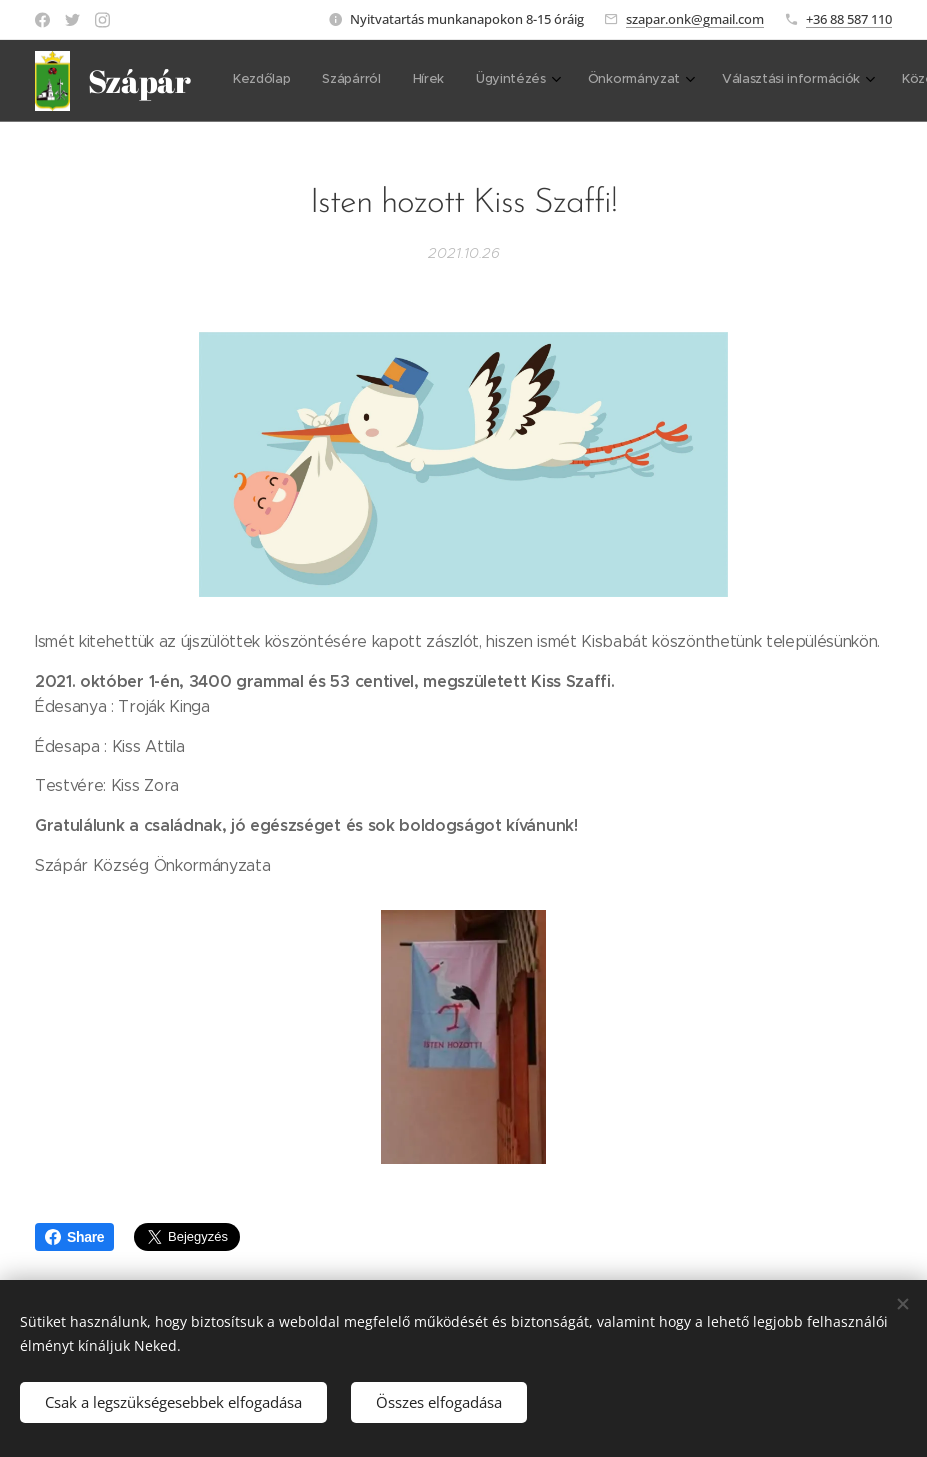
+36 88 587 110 (849, 19)
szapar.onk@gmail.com (695, 19)
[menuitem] (264, 81)
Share (74, 1237)
